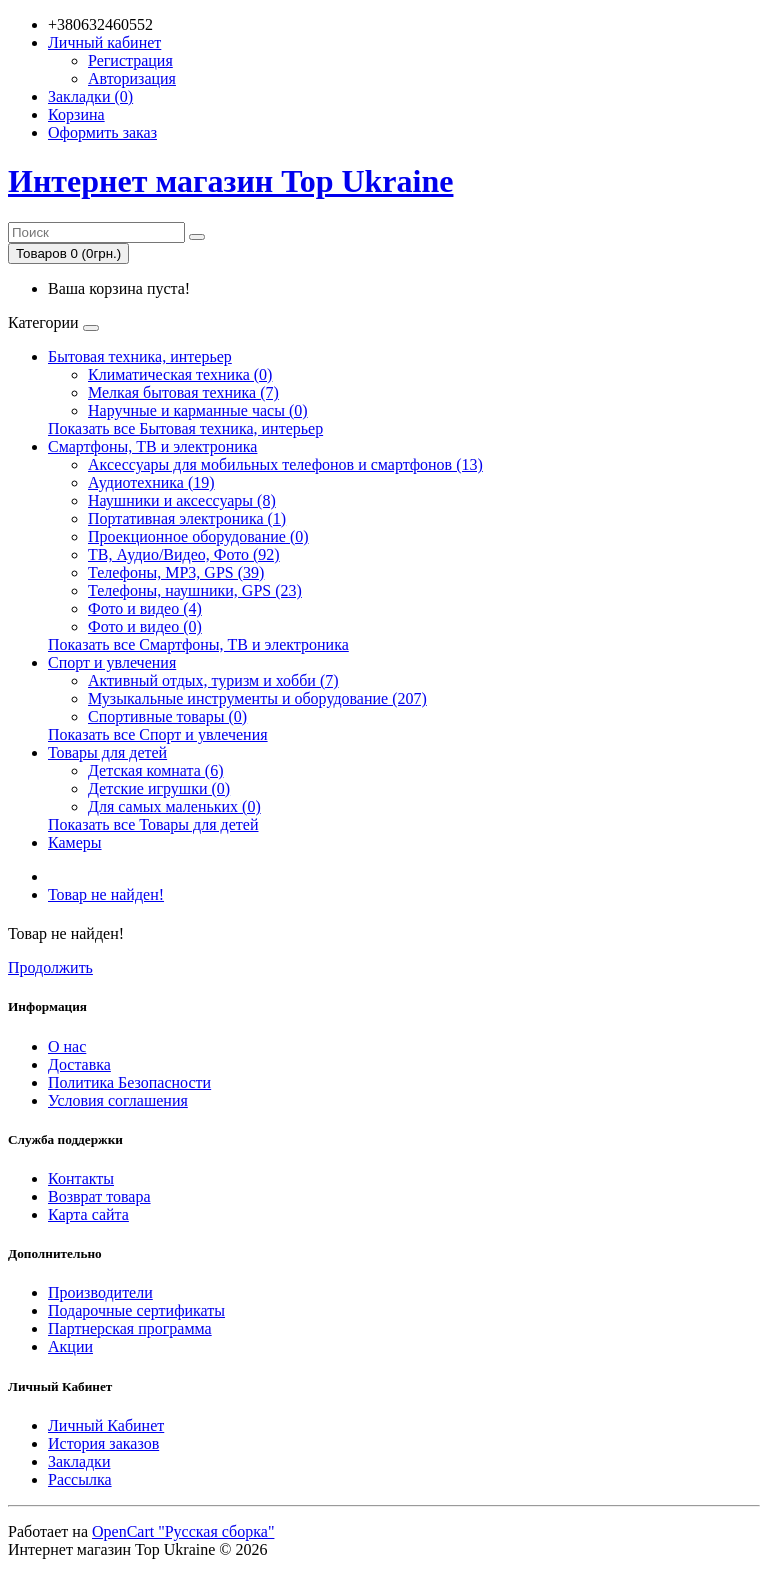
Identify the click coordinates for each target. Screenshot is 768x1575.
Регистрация (130, 60)
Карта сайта (88, 1214)
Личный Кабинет (106, 1425)
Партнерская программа (130, 1328)
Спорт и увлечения (112, 662)
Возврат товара (99, 1196)
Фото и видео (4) (145, 608)
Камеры (75, 842)
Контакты (81, 1178)
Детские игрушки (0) (159, 788)
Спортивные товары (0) (167, 716)
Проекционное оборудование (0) (198, 536)
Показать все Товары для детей (153, 824)
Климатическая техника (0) (180, 374)
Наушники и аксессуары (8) (182, 500)
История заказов (103, 1443)
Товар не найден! (106, 894)
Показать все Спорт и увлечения (158, 734)
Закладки (79, 1461)
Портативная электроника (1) (187, 518)
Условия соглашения (118, 1100)
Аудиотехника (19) (151, 482)
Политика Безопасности (129, 1082)
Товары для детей (107, 752)
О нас (67, 1046)
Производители (100, 1292)
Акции (70, 1346)
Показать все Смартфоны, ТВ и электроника (198, 644)
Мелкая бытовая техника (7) (183, 392)
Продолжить (50, 967)
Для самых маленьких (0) (174, 806)
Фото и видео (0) (145, 626)
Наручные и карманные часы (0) (198, 410)
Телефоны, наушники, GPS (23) (195, 590)
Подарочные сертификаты (136, 1310)
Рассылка (80, 1479)
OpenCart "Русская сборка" (183, 1531)
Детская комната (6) (155, 770)
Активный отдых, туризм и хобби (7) (213, 680)
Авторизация (132, 78)
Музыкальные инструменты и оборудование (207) (257, 698)
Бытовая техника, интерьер (140, 356)
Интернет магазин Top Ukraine (230, 181)
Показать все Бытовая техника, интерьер (185, 428)
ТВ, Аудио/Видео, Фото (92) (184, 554)
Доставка (79, 1064)
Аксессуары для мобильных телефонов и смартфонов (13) (285, 464)
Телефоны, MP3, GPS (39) (176, 572)
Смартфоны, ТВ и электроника (152, 446)
